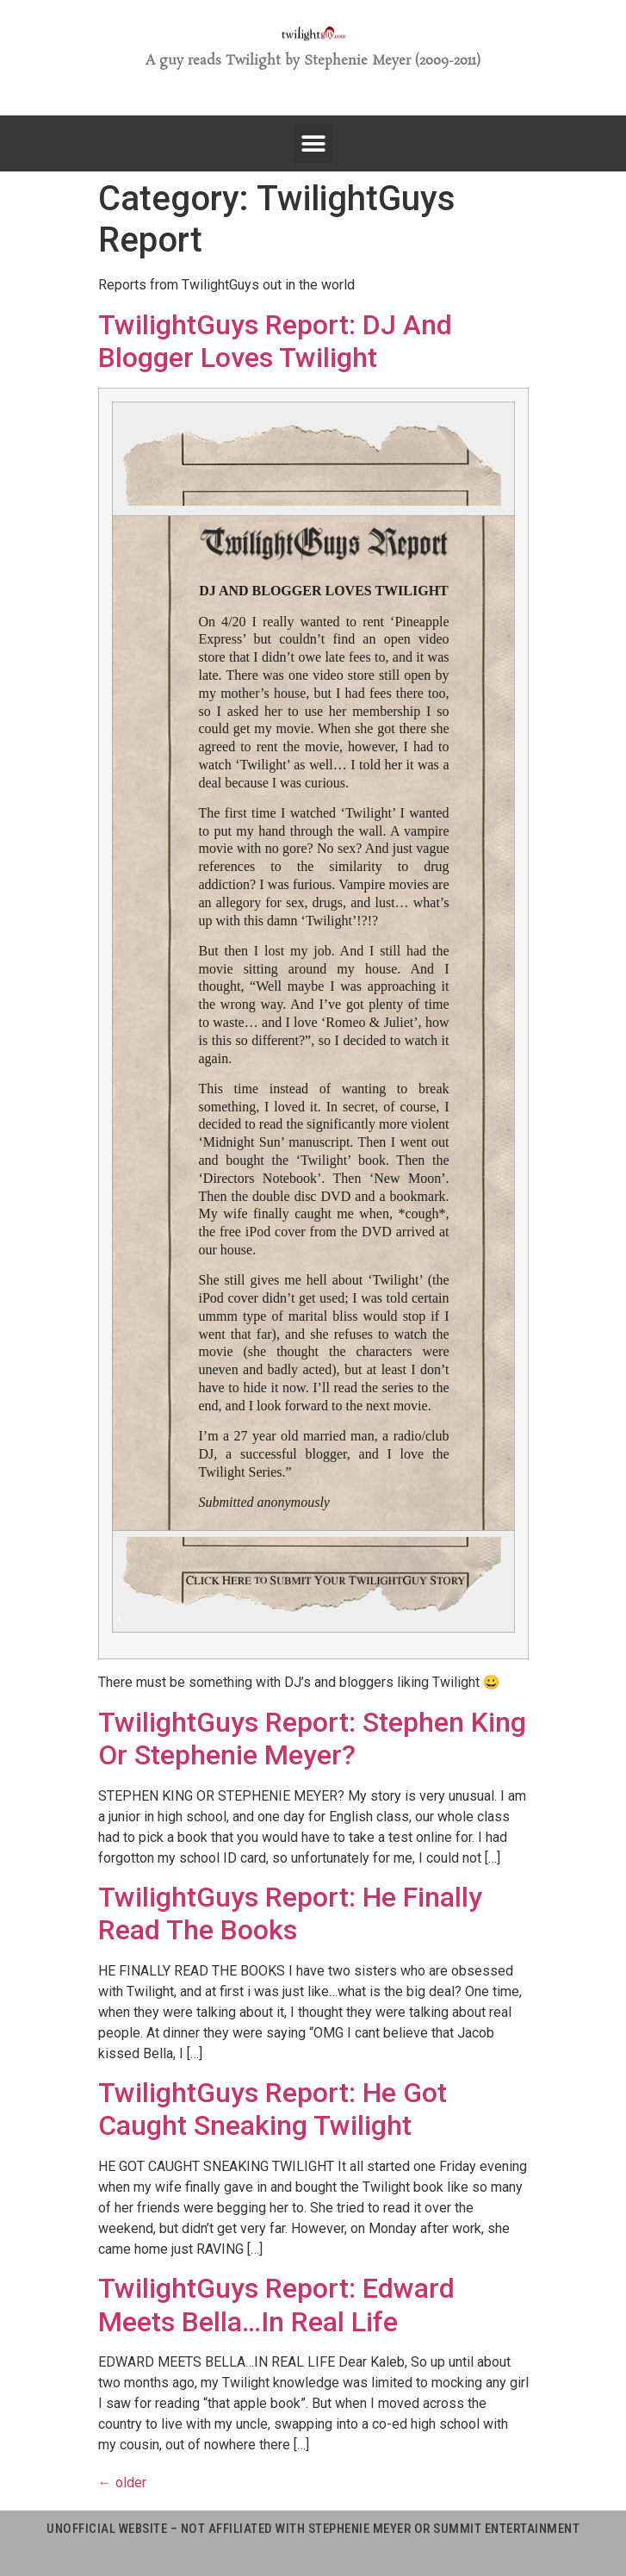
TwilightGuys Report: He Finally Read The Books (290, 1913)
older (122, 2482)
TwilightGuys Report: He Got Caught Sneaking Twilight (272, 2109)
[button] (313, 143)
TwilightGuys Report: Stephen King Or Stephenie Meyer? (312, 1738)
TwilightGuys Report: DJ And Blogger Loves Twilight (275, 341)
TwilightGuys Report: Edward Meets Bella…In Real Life (276, 2304)
